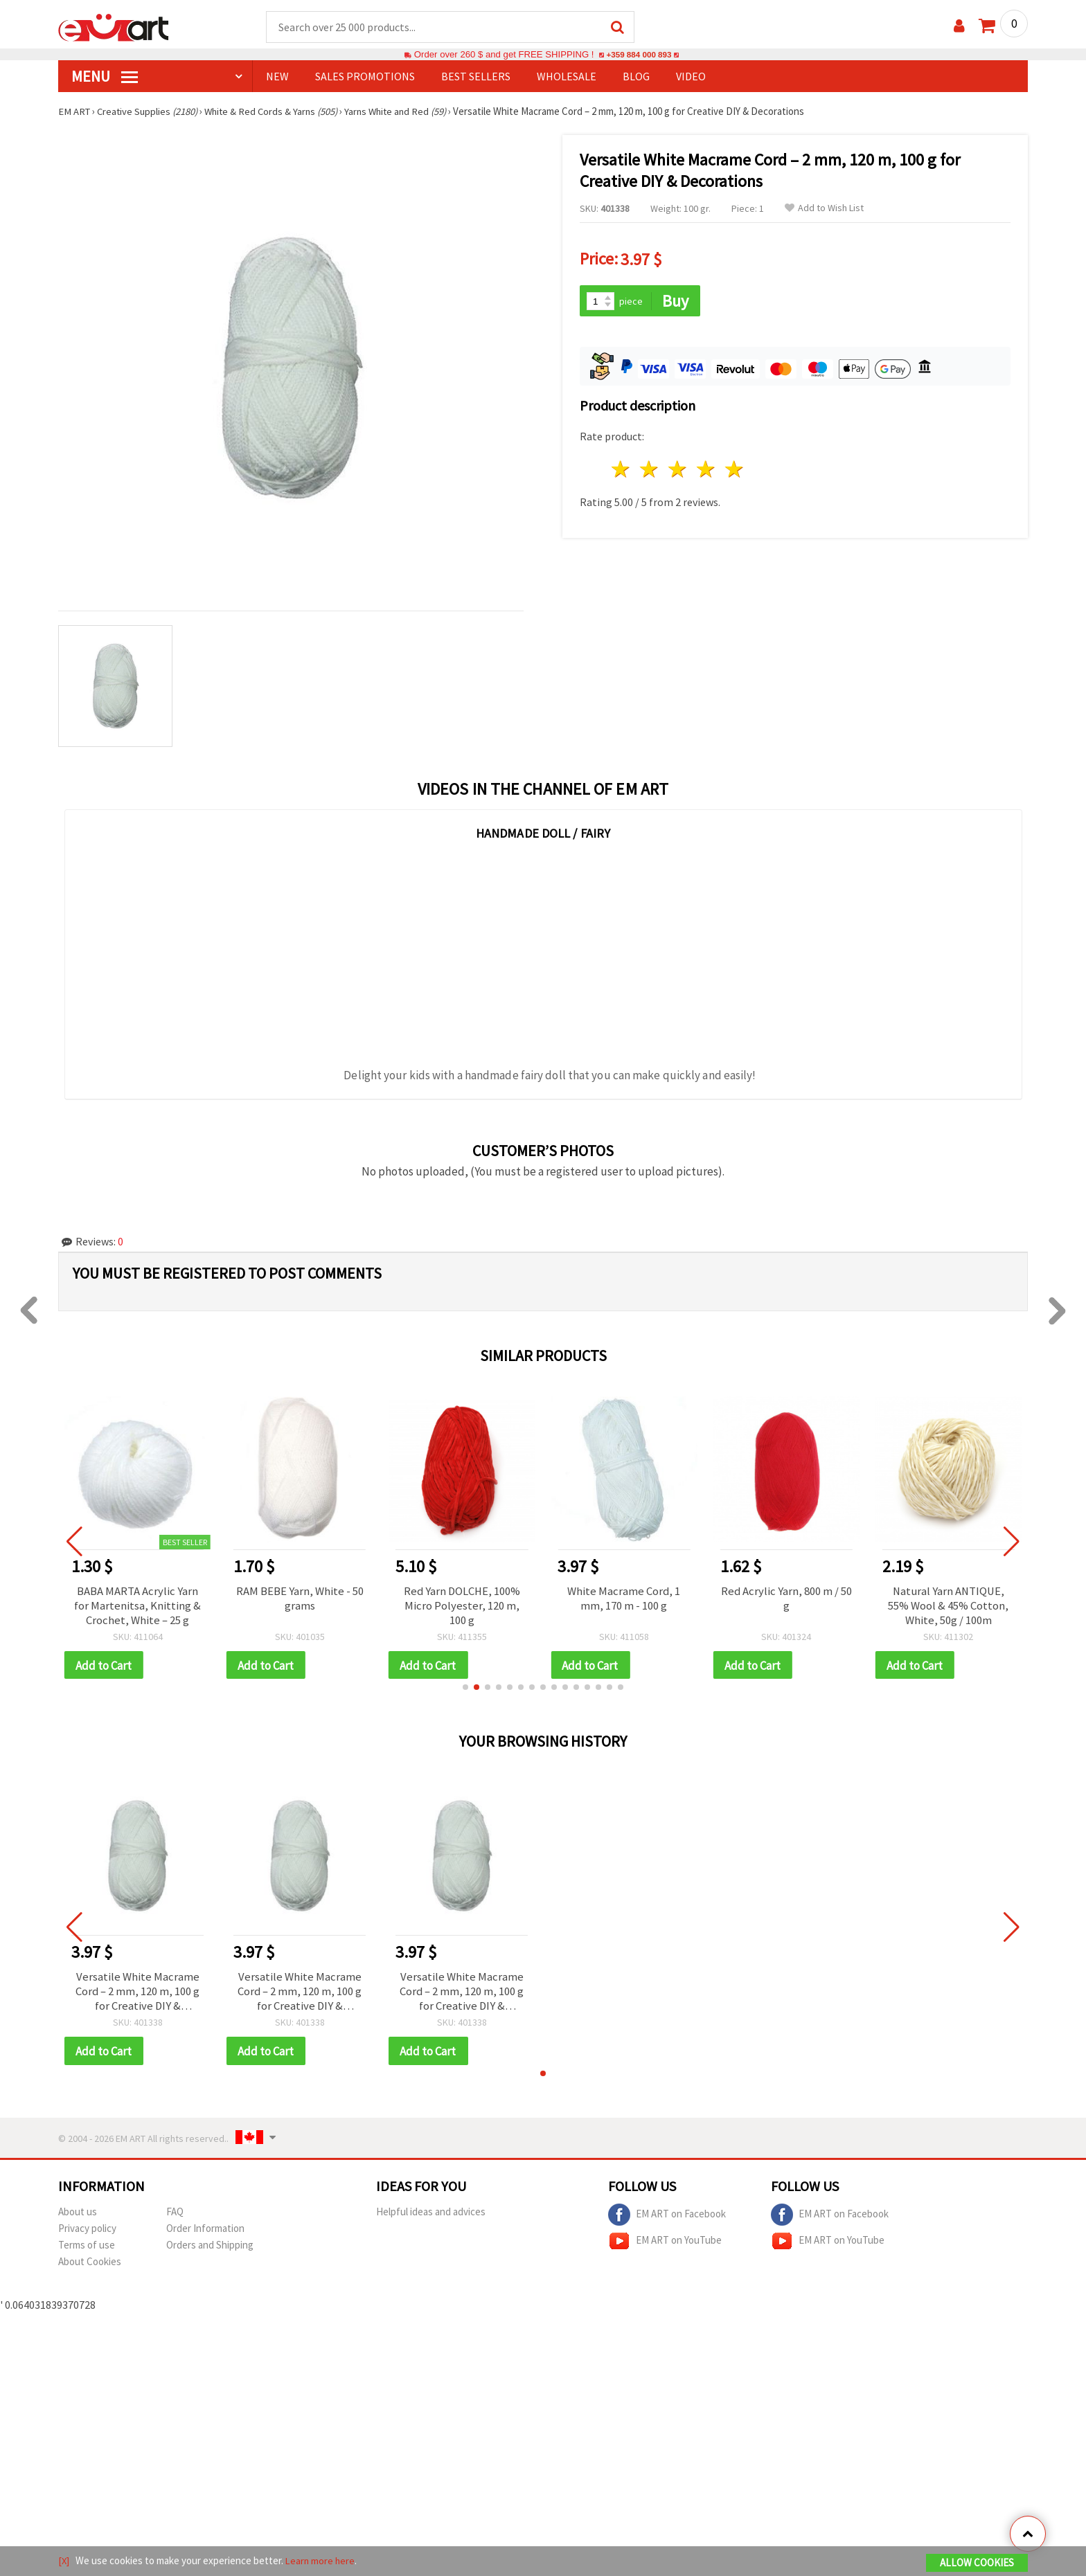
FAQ (175, 2218)
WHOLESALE (566, 77)
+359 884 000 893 (638, 55)
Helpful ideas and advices (431, 2218)
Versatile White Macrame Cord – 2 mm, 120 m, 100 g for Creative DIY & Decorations (137, 1996)
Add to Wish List (824, 209)
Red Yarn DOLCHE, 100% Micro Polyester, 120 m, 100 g (462, 1607)
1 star (621, 467)
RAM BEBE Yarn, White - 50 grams (300, 1600)
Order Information (205, 2235)
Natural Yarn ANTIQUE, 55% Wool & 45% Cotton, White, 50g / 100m (948, 1607)
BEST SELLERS (475, 77)
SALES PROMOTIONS (365, 77)
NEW (277, 77)
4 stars (706, 467)
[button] (465, 1691)
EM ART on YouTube (665, 2248)
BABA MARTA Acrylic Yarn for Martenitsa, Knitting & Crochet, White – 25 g (137, 1607)
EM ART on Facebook (667, 2221)
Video (691, 77)
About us (77, 2218)
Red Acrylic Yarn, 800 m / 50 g (786, 1600)
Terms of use (86, 2251)
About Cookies (89, 2268)
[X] (64, 2561)
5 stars (734, 467)
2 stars (650, 467)
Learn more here (321, 2561)
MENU (104, 77)
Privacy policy (87, 2235)
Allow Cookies (977, 2563)
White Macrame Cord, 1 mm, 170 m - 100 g (624, 1600)
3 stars (678, 467)
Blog (636, 77)
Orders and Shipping (209, 2251)
